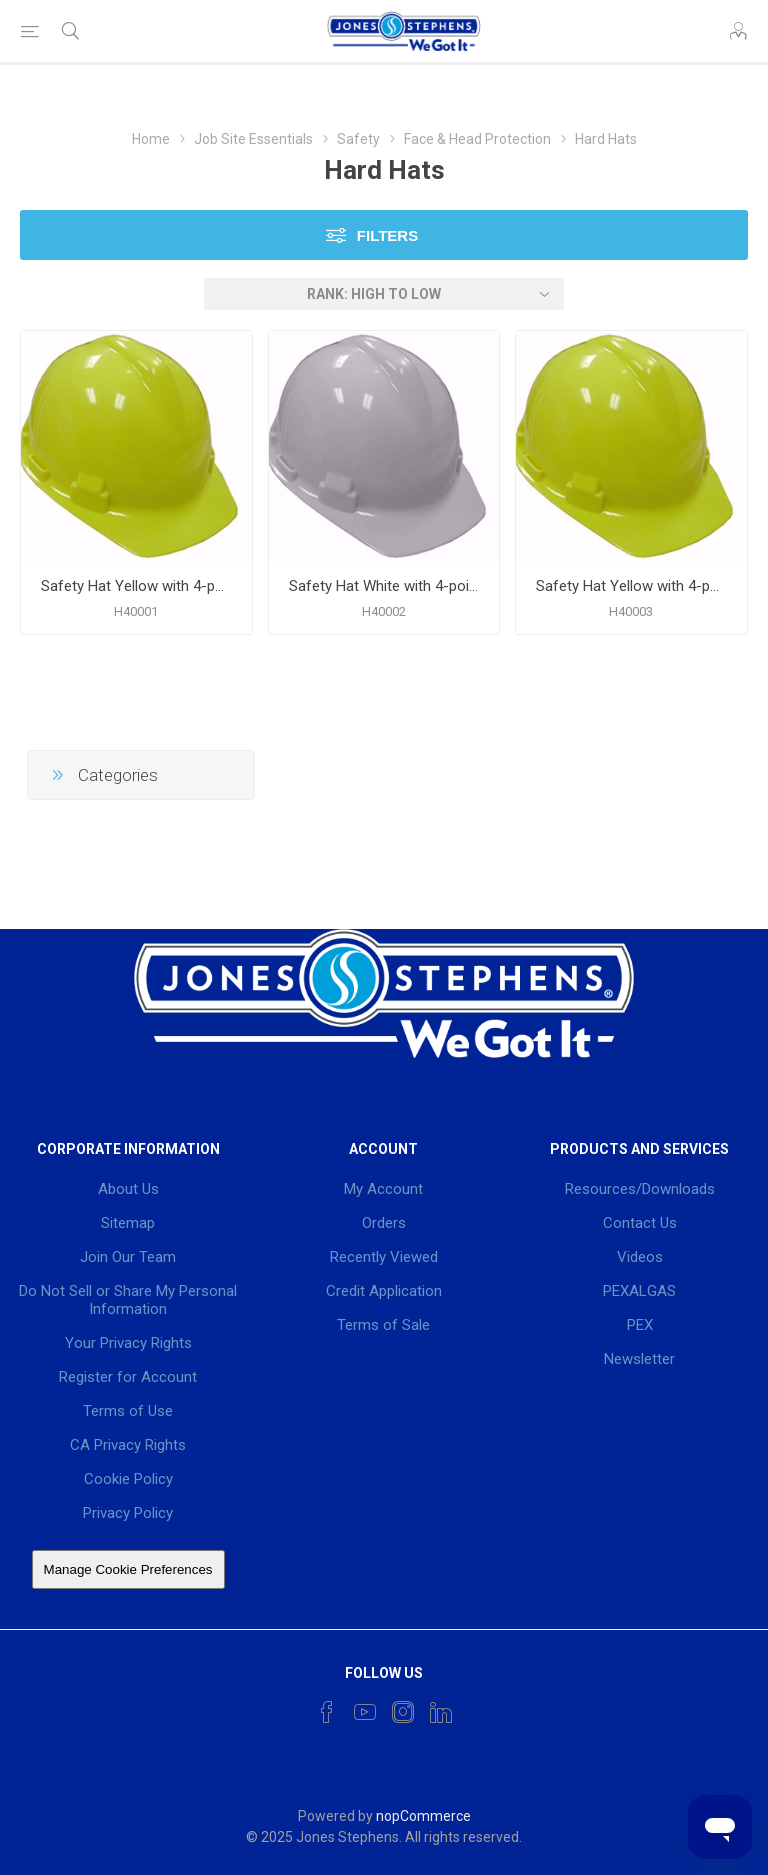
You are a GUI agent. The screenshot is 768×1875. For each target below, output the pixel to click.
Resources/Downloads (640, 1189)
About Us (128, 1189)
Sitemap (128, 1223)
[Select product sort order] (384, 294)
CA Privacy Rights (128, 1445)
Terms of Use (128, 1411)
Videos (640, 1257)
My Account (383, 1189)
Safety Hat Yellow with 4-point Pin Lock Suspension (136, 586)
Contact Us (640, 1223)
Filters (387, 235)
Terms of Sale (383, 1325)
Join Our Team (128, 1257)
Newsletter (639, 1359)
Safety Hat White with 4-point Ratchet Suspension (384, 586)
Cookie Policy (128, 1479)
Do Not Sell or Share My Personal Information (128, 1300)
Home (151, 139)
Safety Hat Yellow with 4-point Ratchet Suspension (631, 586)
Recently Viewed (384, 1257)
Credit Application (384, 1291)
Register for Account (128, 1377)
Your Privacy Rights (128, 1343)
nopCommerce (423, 1816)
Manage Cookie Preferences (128, 1569)
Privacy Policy (128, 1513)
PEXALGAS (639, 1291)
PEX (640, 1325)
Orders (384, 1223)
